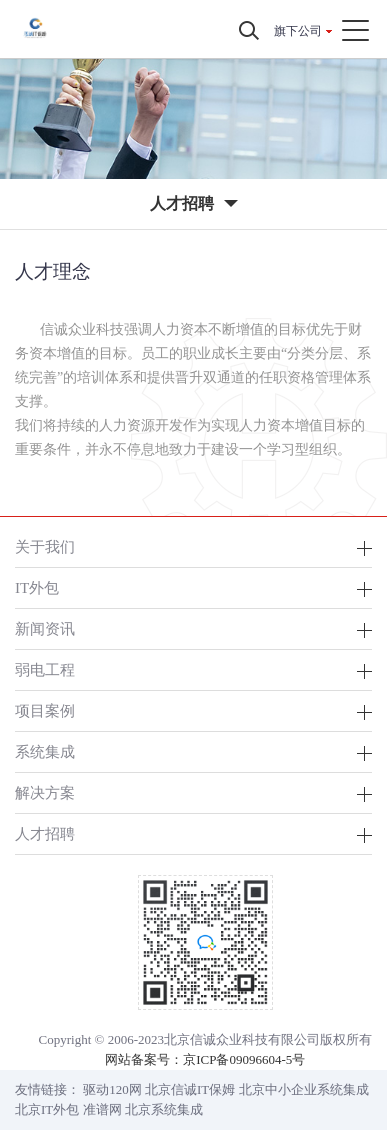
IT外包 (37, 587)
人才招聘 (45, 833)
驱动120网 (112, 1089)
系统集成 (45, 751)
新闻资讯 (45, 628)
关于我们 (45, 546)
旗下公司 (298, 31)
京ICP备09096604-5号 (244, 1059)
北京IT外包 (47, 1109)
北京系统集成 (164, 1109)
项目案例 (45, 710)
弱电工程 (45, 669)
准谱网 (102, 1109)
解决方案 (45, 792)
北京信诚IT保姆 (190, 1089)
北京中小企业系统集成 (304, 1089)
